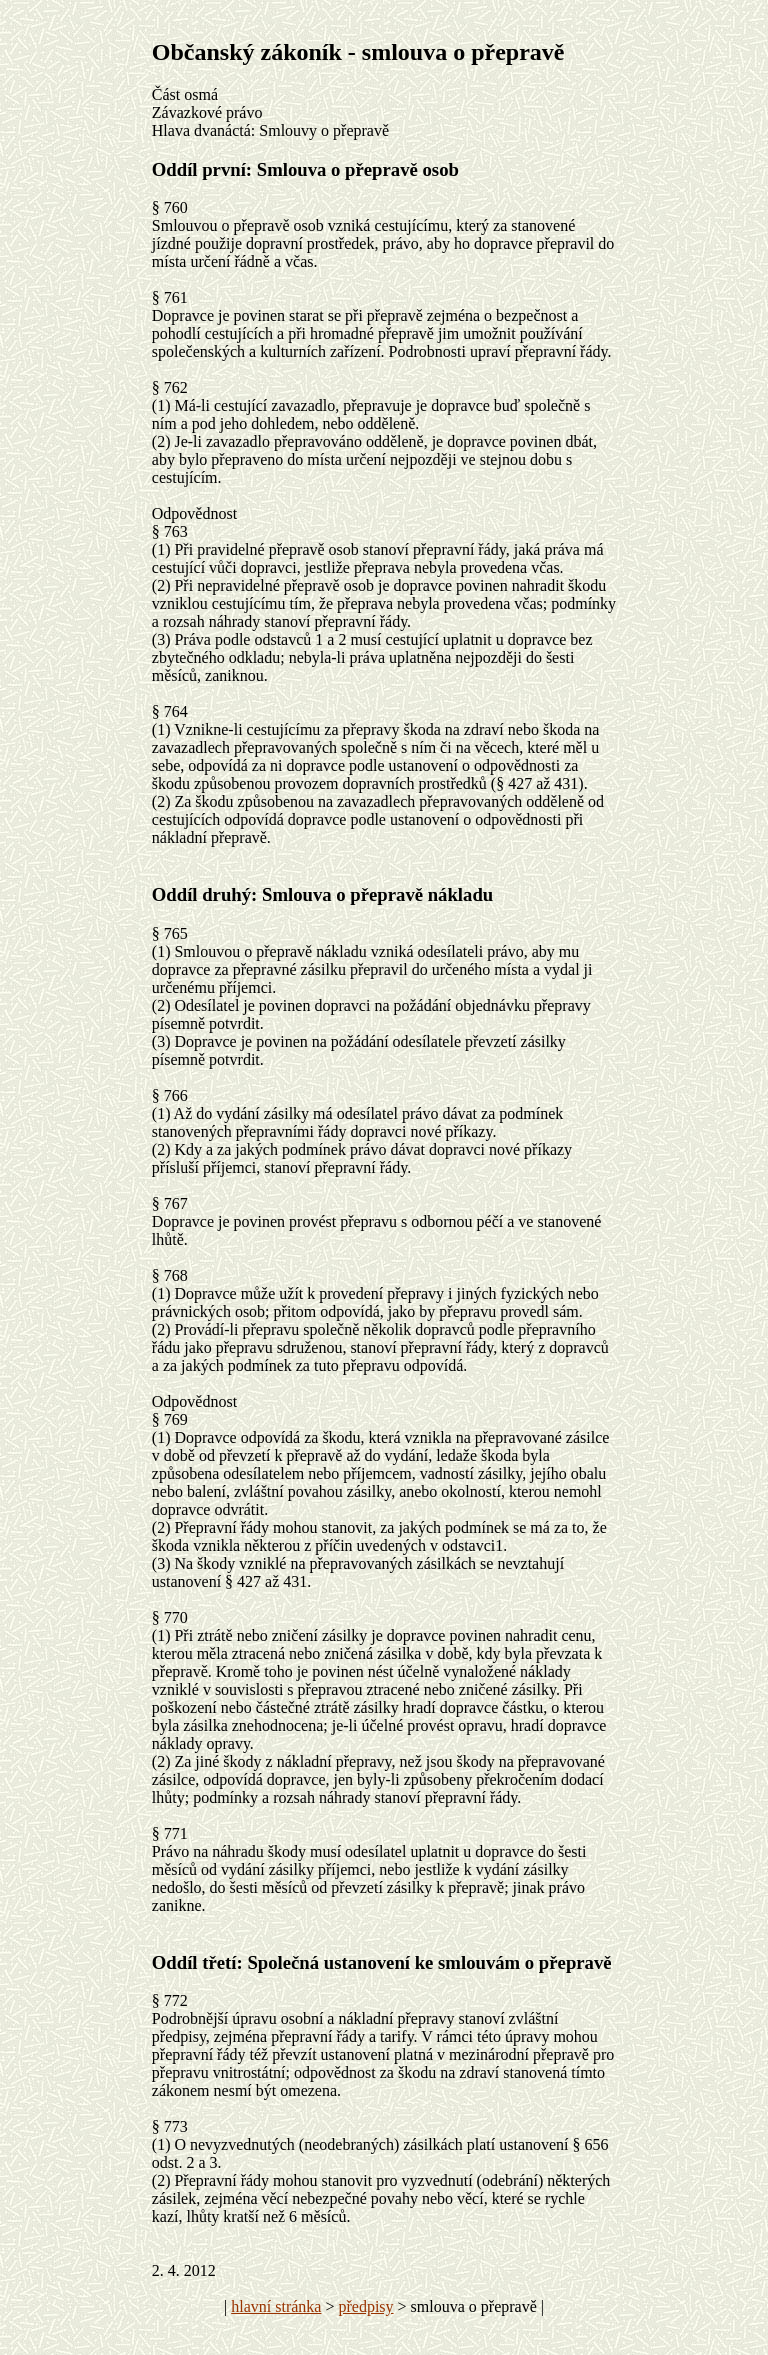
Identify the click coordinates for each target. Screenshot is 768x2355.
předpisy (365, 2306)
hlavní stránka (276, 2306)
